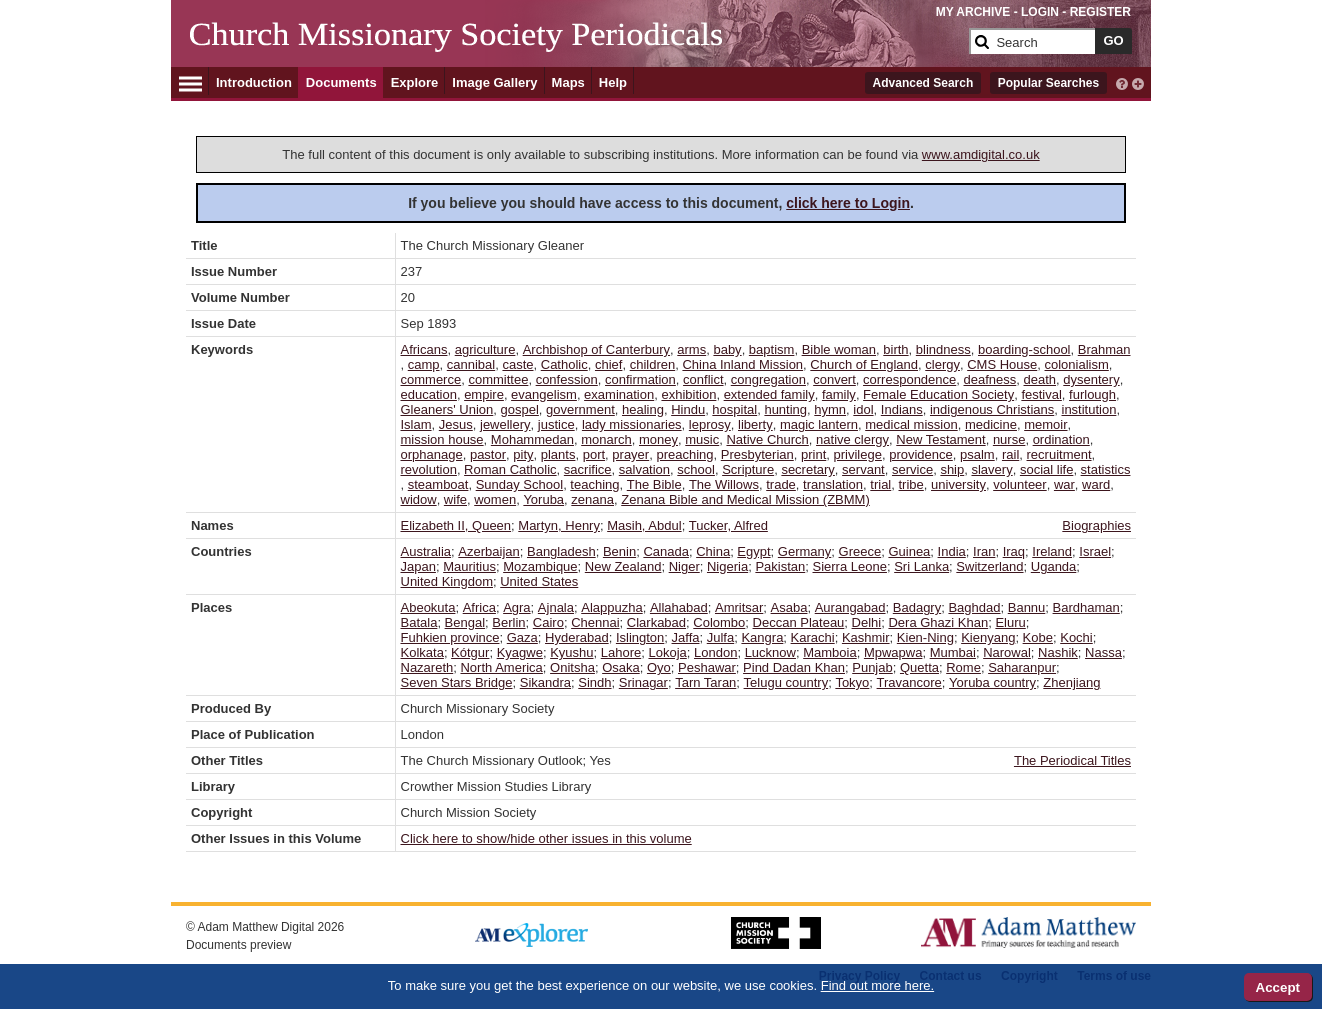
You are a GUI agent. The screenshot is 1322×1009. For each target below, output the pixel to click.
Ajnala (556, 607)
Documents (341, 82)
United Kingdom (447, 581)
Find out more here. (877, 985)
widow (419, 499)
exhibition (688, 394)
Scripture (748, 469)
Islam (416, 424)
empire (484, 394)
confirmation (640, 379)
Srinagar (643, 682)
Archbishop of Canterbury (596, 349)
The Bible (654, 484)
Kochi (1076, 637)
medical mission (911, 424)
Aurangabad (850, 607)
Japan (418, 566)
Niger (684, 566)
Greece (860, 551)
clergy (942, 364)
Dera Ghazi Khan (938, 622)
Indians (902, 409)
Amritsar (739, 607)
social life (1046, 469)
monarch (606, 439)
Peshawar (707, 667)
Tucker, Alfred (728, 525)
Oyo (659, 667)
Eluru (1010, 622)
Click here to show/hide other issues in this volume (546, 838)
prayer (630, 454)
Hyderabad (577, 637)
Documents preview (238, 945)
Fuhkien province (450, 637)
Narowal (1007, 652)
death (1040, 379)
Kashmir (866, 637)
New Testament (940, 439)
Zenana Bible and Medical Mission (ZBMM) (745, 499)
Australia (426, 551)
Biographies (1096, 525)
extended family (769, 394)
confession (567, 379)
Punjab (872, 667)
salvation (644, 469)
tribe (911, 484)
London (715, 652)
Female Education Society (938, 394)
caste (517, 364)
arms (691, 349)
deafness (990, 379)
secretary (807, 469)
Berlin (508, 622)
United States (539, 581)
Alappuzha (611, 607)
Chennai (595, 622)
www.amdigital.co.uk (981, 154)
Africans (424, 349)
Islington (640, 637)
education (429, 394)
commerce (431, 379)
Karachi (813, 637)
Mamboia (829, 652)
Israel (1095, 551)
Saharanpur (1022, 667)
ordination (1061, 439)
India (952, 551)
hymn (830, 409)
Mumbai (953, 652)
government (580, 409)
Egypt (753, 551)
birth (895, 349)
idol (863, 409)
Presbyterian (757, 454)
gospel (520, 409)
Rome (963, 667)
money (658, 439)
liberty (755, 424)
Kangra (762, 637)
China (713, 551)
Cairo (548, 622)
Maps (568, 82)
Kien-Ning (925, 637)
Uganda (1054, 566)
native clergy (852, 439)
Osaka (621, 667)
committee (498, 379)
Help (613, 82)
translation (833, 484)
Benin (619, 551)
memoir (1045, 424)
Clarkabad (656, 622)
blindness (943, 349)
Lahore (621, 652)
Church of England (864, 364)
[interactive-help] (1122, 82)
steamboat (438, 484)
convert (834, 379)
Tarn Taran (705, 682)
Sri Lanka (921, 566)
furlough (1092, 394)
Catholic (564, 364)
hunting (785, 409)
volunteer (1019, 484)
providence (921, 454)
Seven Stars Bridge (457, 682)
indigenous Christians (992, 409)
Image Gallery (494, 82)
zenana (592, 499)
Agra (516, 607)
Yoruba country (992, 682)
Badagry (917, 607)
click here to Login (848, 203)
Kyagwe (520, 652)
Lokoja (667, 652)
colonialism (1077, 364)
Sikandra (545, 682)
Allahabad (679, 607)
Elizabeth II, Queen (456, 525)
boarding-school (1024, 349)
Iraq (1014, 551)
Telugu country (786, 682)
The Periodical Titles (1072, 760)
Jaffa (686, 637)
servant (863, 469)
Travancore (909, 682)
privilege (858, 454)
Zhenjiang (1071, 682)
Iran (984, 551)
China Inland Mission (742, 364)
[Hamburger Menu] (190, 81)
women (495, 499)
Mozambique (540, 566)
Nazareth (427, 667)
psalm (977, 454)
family (839, 394)
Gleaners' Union (447, 409)
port (594, 454)
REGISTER (1100, 12)
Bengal (465, 622)
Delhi (867, 622)
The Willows (724, 484)
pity (523, 454)
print (813, 454)
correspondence (909, 379)
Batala (419, 622)
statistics (1106, 469)
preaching (684, 454)
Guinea (909, 551)
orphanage (432, 454)
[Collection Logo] (575, 49)
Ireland (1052, 551)
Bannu (1027, 607)
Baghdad (974, 607)
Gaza (522, 637)
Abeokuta (428, 607)
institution (1089, 409)
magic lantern (819, 424)
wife (455, 499)
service (912, 469)
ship (952, 469)
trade (781, 484)
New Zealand (623, 566)
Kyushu (571, 652)
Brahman (1104, 349)
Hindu (688, 409)
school (696, 469)
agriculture (485, 349)
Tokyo (852, 682)
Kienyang (988, 637)
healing (643, 409)
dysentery (1091, 379)
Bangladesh (561, 551)
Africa (479, 607)
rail (1010, 454)
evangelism (544, 394)
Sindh (594, 682)
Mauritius (469, 566)
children (653, 364)
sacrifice (588, 469)
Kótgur (470, 652)
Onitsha (572, 667)
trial (880, 484)
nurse (1009, 439)
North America (501, 667)
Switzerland (989, 566)
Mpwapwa (893, 652)
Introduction (254, 82)
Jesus (456, 424)
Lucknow (770, 652)
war (1064, 484)
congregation (768, 379)
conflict (703, 379)
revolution (429, 469)
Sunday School (519, 484)
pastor (488, 454)
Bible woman (839, 349)
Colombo (719, 622)
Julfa (720, 637)
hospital (734, 409)
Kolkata (422, 652)
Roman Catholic (510, 469)
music (702, 439)
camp (424, 364)
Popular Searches (1048, 83)
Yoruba (543, 499)
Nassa (1103, 652)
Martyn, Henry (559, 525)
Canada (666, 551)
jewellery (505, 424)
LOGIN (1040, 12)
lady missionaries (632, 424)
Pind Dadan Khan (794, 667)
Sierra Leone (850, 566)
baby (727, 349)
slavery (991, 469)
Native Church (767, 439)
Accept (1278, 987)
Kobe (1038, 637)
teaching (594, 484)
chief (608, 364)
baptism (772, 349)
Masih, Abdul (644, 525)
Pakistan (780, 566)
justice (556, 424)
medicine (991, 424)
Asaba (789, 607)
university (958, 484)
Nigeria (727, 566)
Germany (804, 551)
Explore (415, 82)
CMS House (1002, 364)
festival (1041, 394)
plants (558, 454)
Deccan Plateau (799, 622)
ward (1096, 484)
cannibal (471, 364)
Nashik (1058, 652)
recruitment (1059, 454)
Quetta (919, 667)
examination (619, 394)
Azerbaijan (488, 551)
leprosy (710, 424)
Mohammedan (532, 439)
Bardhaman (1086, 607)
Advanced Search (923, 83)
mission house (442, 439)
